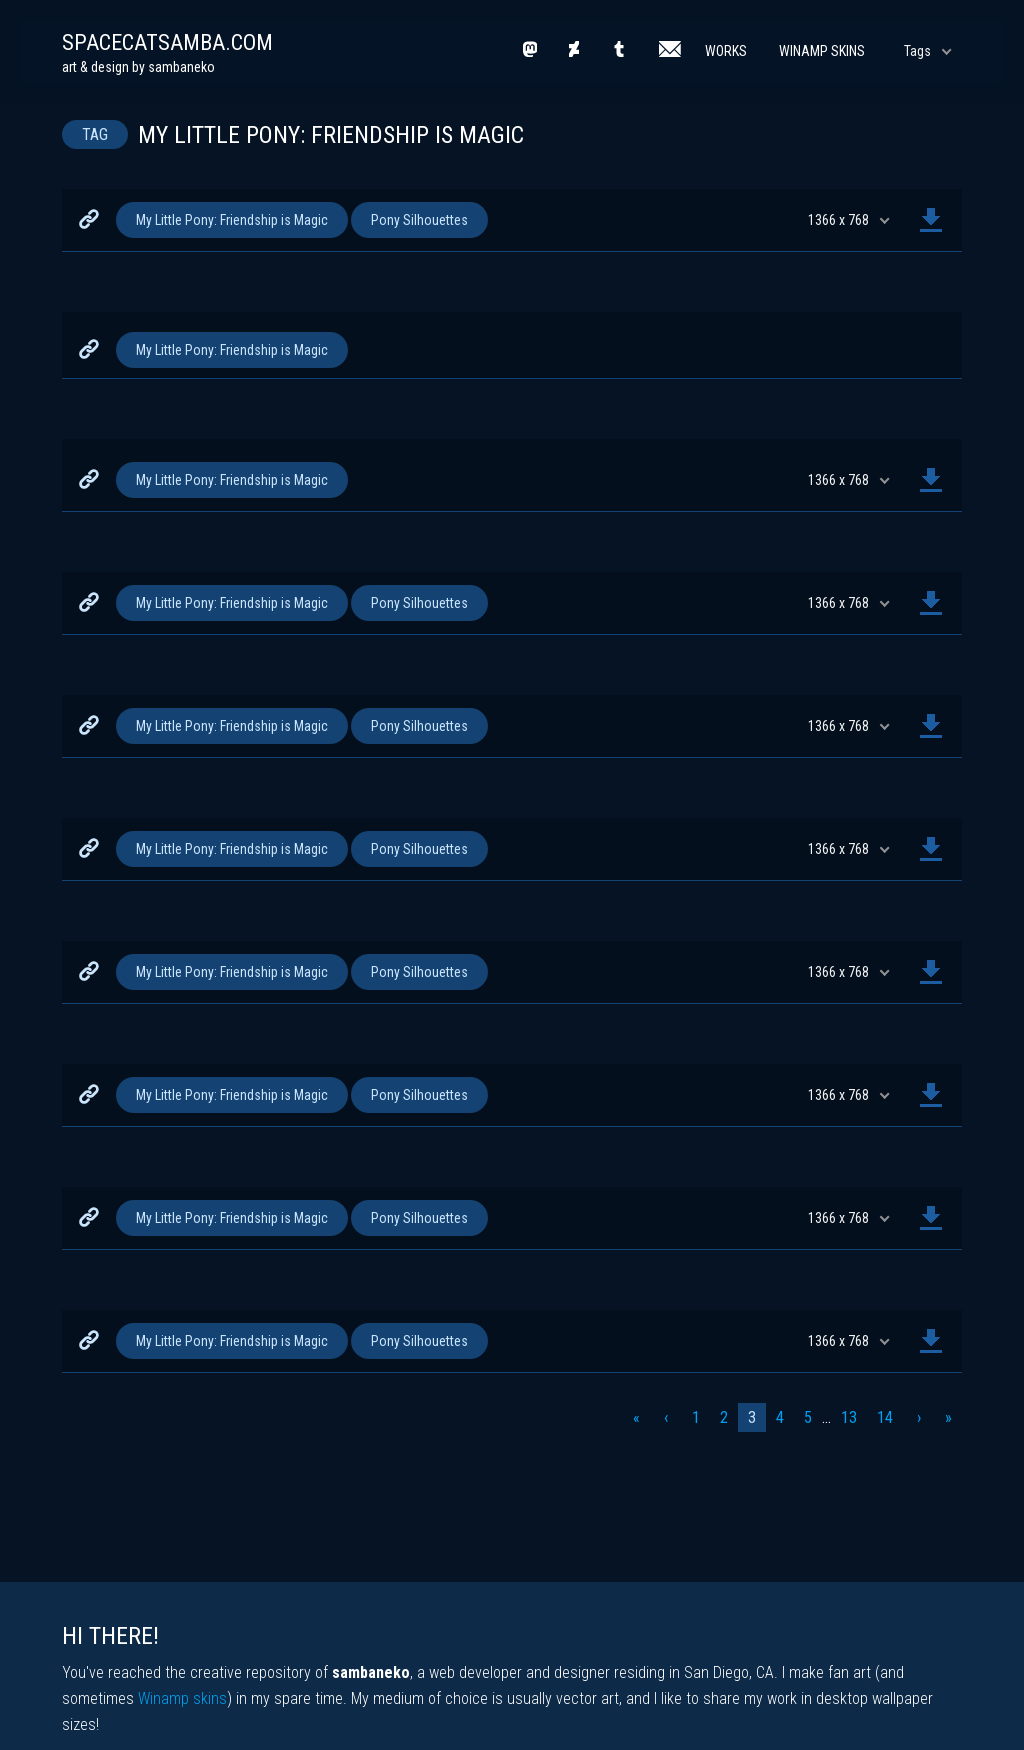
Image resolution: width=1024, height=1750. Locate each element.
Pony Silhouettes (419, 220)
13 (849, 1417)
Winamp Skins (822, 51)
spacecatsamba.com (167, 42)
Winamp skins (182, 1698)
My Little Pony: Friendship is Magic (232, 220)
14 (885, 1417)
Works (726, 51)
